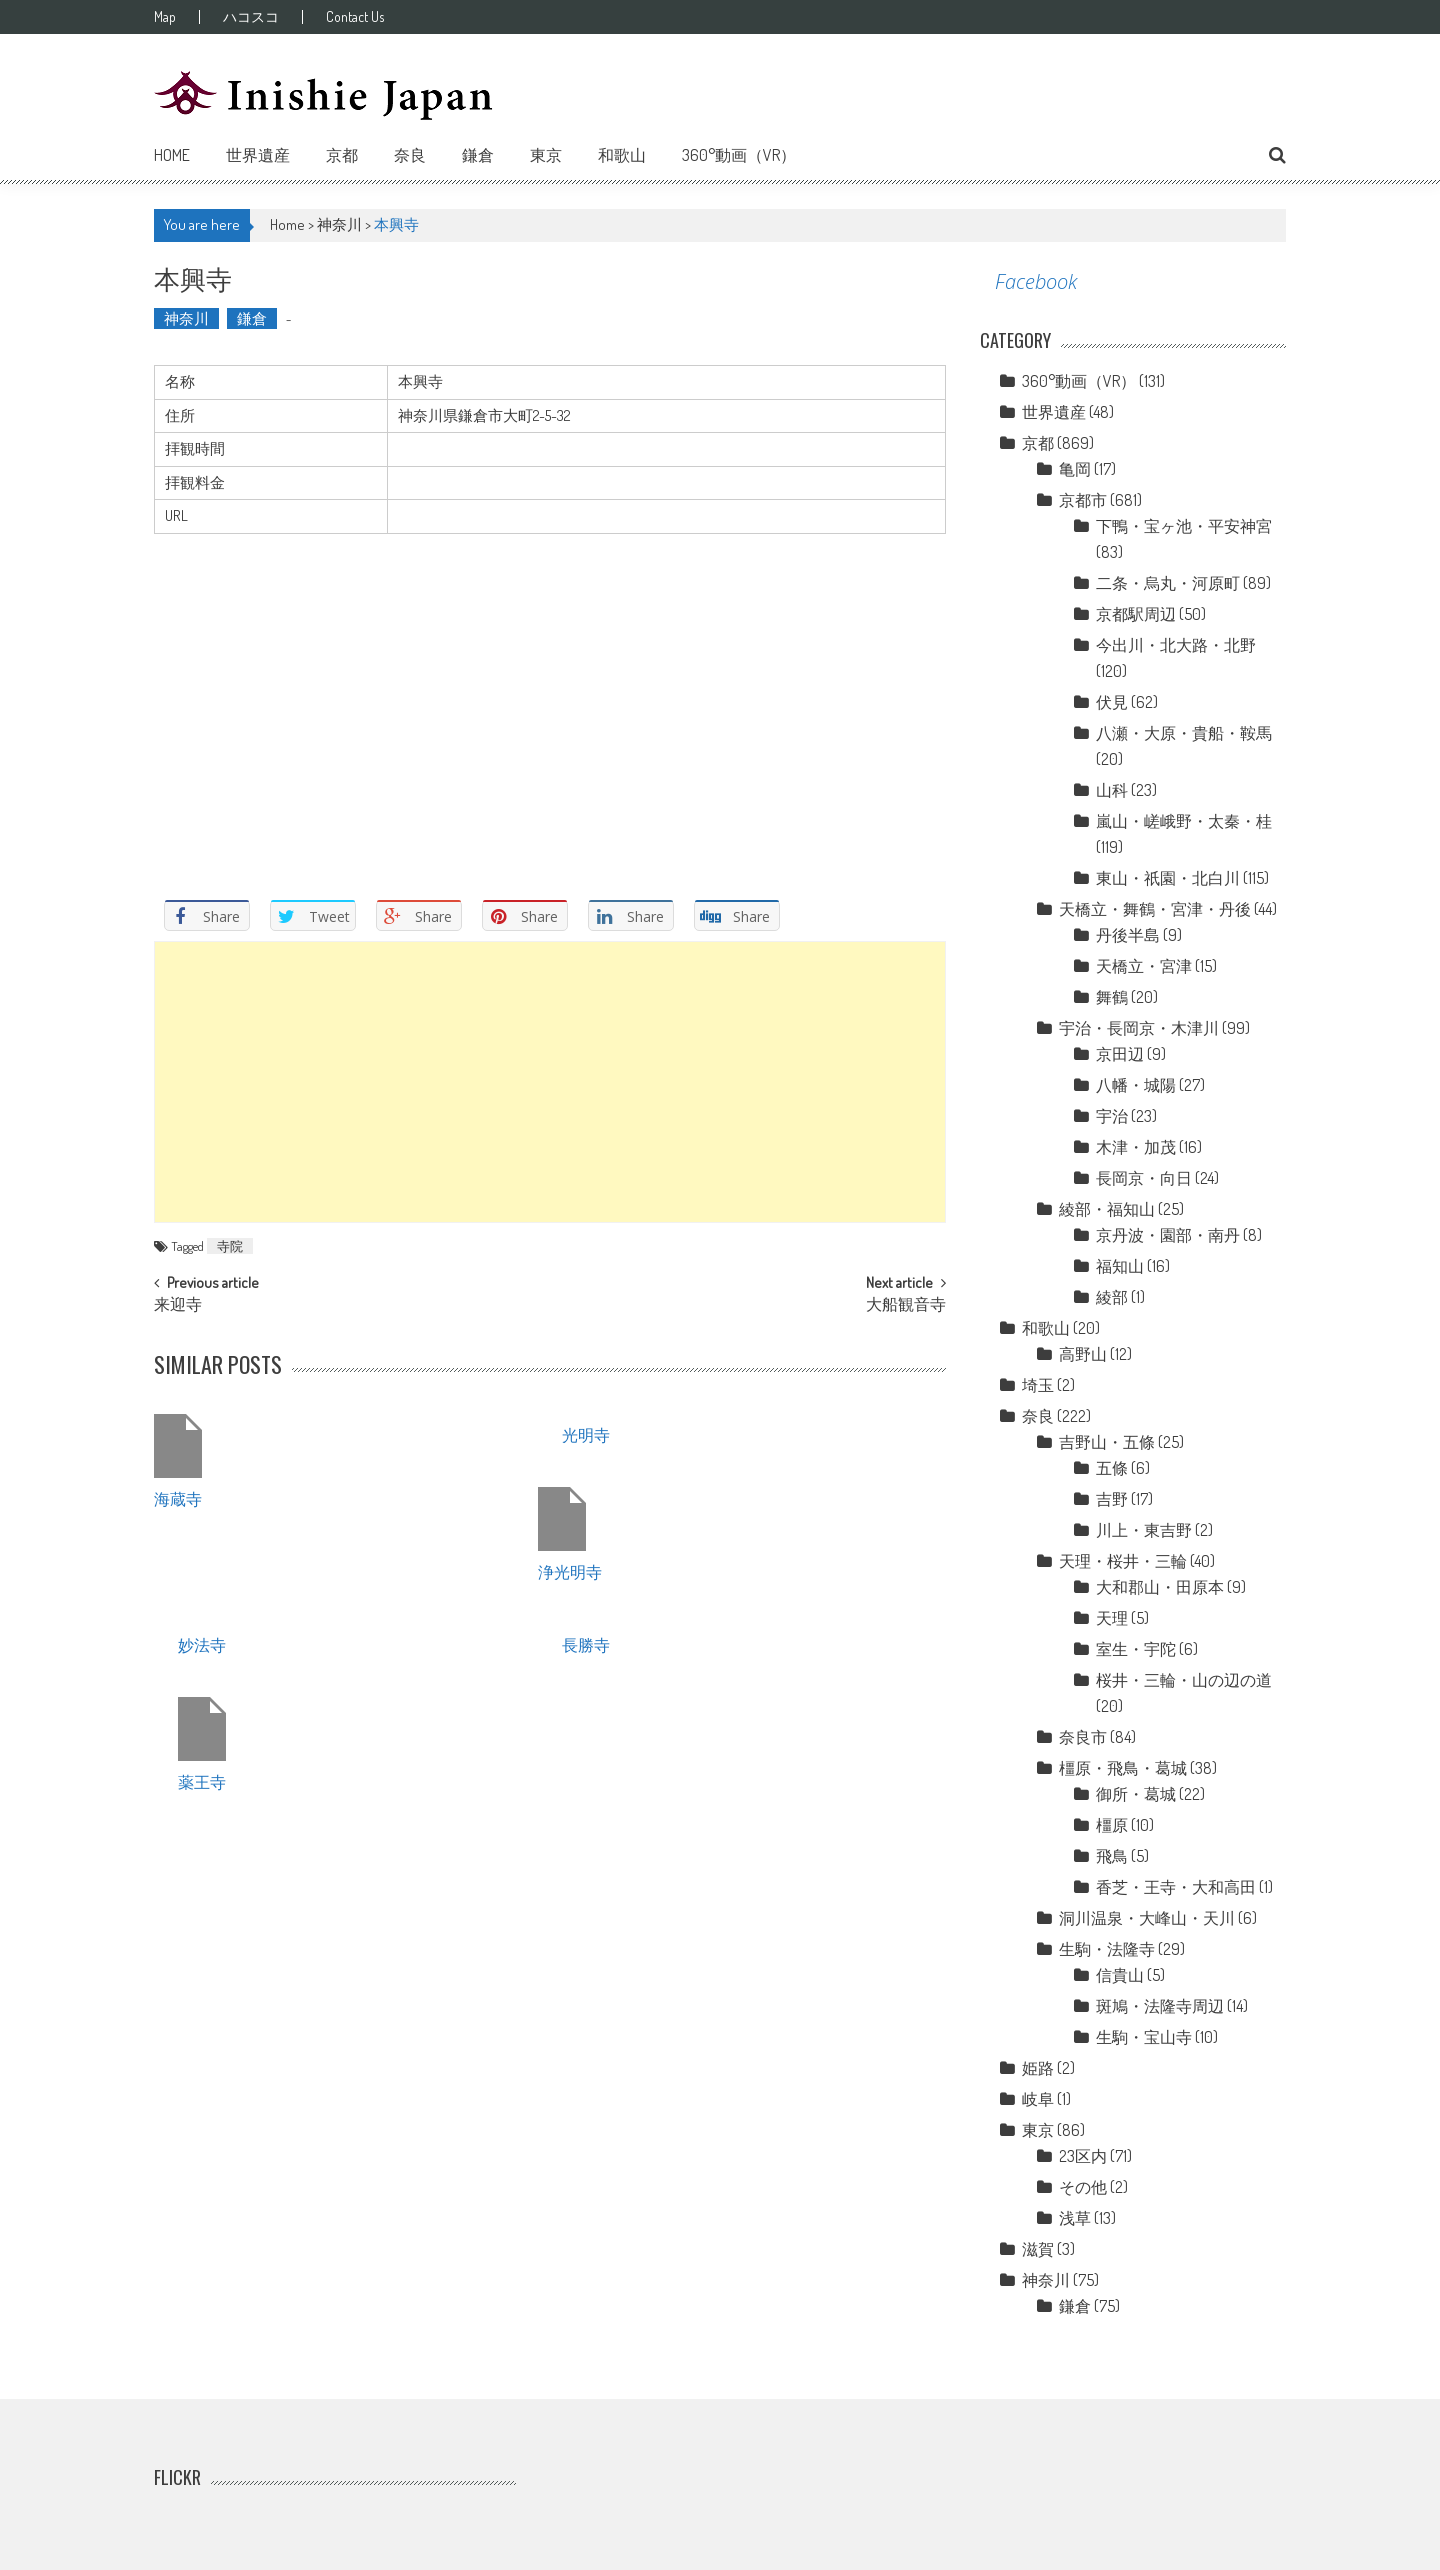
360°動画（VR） (739, 155)
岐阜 (1038, 2099)
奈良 (410, 155)
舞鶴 (1112, 997)
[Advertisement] (550, 1082)
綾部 (1112, 1297)
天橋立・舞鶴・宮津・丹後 (1155, 909)
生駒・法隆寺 (1107, 1949)
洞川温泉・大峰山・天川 (1147, 1918)
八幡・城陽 (1136, 1085)
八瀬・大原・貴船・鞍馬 (1184, 733)
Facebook (1036, 281)
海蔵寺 (178, 1498)
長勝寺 (586, 1644)
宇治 (1112, 1116)
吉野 (1112, 1499)
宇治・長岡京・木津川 (1139, 1028)
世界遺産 (258, 155)
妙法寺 (202, 1644)
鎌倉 (478, 155)
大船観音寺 (906, 1306)
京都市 (1083, 500)
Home (172, 155)
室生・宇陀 (1136, 1649)
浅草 (1075, 2218)
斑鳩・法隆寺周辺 (1160, 2006)
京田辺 (1120, 1054)
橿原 (1112, 1825)
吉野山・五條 (1107, 1442)
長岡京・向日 (1144, 1178)
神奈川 (339, 224)
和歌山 (622, 155)
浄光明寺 (570, 1571)
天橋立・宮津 (1144, 966)
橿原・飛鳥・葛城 (1123, 1768)
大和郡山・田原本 (1160, 1587)
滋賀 (1038, 2249)
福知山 (1120, 1266)
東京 (546, 155)
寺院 (230, 1246)
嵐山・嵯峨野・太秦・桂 (1184, 821)
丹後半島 (1128, 935)
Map (165, 17)
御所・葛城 (1136, 1794)
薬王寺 (202, 1781)
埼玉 (1038, 1385)
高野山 (1083, 1354)
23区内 (1083, 2156)
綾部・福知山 (1107, 1209)
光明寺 (586, 1434)
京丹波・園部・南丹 (1168, 1235)
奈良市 (1083, 1737)
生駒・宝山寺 (1144, 2037)
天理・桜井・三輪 (1123, 1561)
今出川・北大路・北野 (1176, 645)
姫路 (1038, 2068)
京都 (342, 155)
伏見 (1112, 702)
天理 (1112, 1618)
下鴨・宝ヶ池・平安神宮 (1184, 526)
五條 (1112, 1468)
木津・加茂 (1136, 1147)
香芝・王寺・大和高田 (1176, 1887)
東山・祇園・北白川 (1168, 878)
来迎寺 (178, 1306)
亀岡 (1075, 469)
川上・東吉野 (1144, 1530)
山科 (1112, 790)
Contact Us (355, 17)
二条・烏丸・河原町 (1168, 583)
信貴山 (1120, 1975)
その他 (1083, 2187)
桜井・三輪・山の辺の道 (1184, 1680)
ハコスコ (251, 17)
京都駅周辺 (1136, 614)
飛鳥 (1112, 1856)
